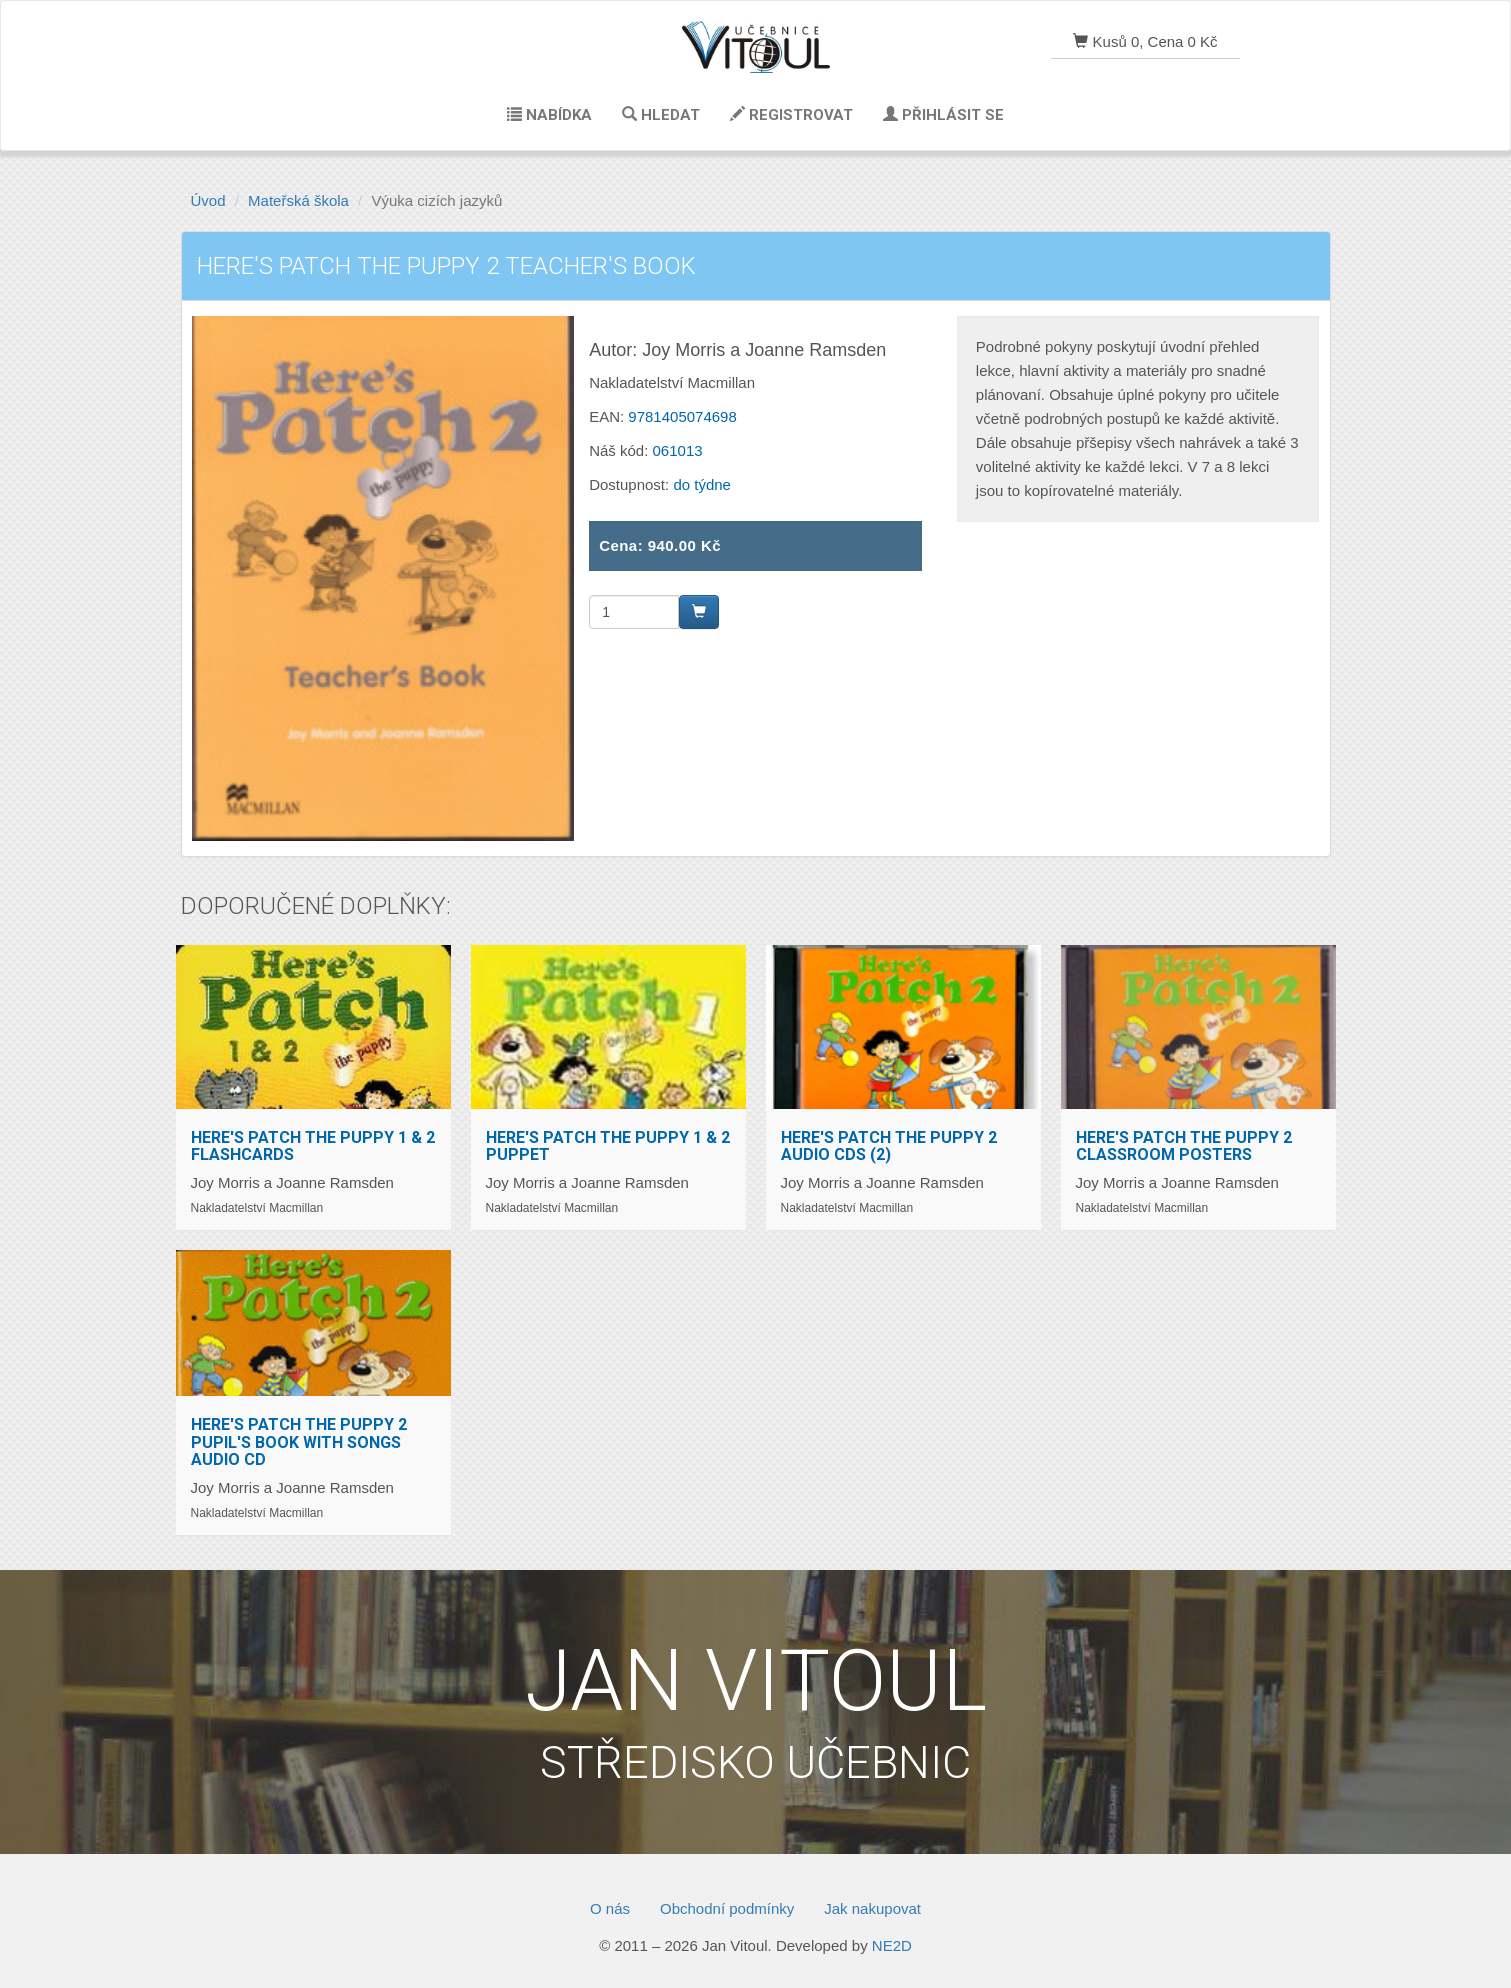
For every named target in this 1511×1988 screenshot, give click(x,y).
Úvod (208, 200)
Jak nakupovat (872, 1908)
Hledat (661, 115)
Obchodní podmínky (727, 1908)
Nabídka (549, 115)
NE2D (892, 1945)
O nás (610, 1908)
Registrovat (791, 115)
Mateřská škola (298, 200)
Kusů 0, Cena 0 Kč (1145, 41)
